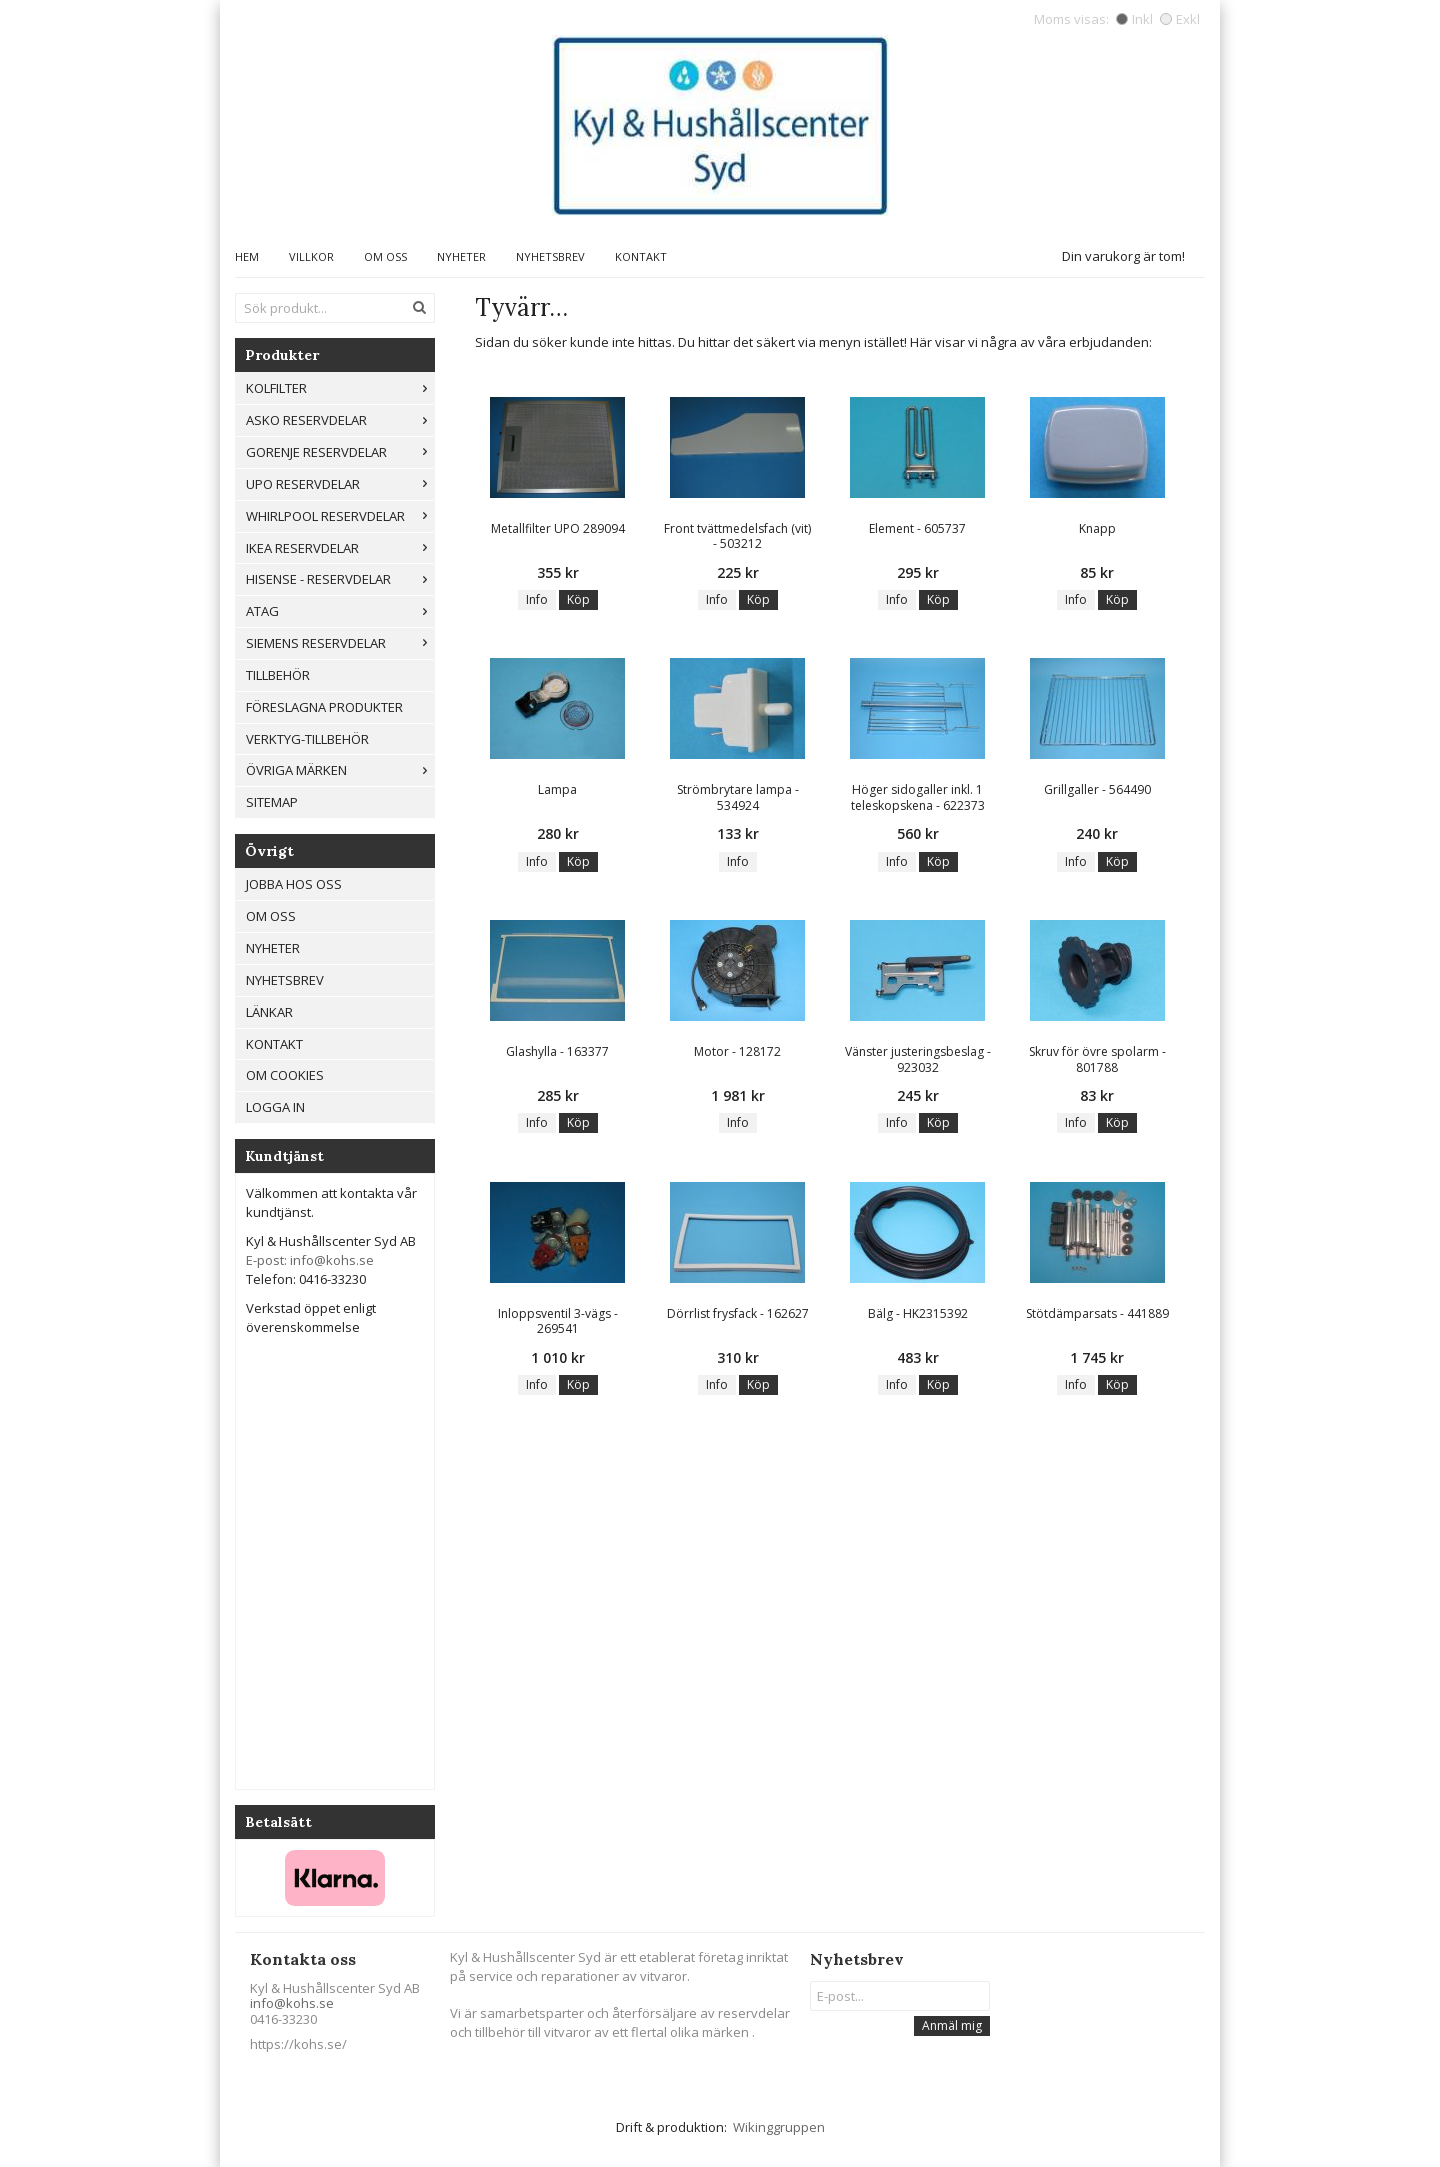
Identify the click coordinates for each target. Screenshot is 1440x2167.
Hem (247, 256)
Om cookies (285, 1075)
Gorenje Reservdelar (340, 452)
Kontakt (641, 256)
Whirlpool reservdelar (340, 516)
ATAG (340, 611)
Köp (578, 599)
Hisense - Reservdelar (340, 579)
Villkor (311, 256)
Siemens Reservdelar (340, 643)
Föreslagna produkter (324, 707)
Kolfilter (340, 388)
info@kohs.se (292, 2003)
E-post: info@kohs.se (310, 1260)
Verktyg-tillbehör (307, 739)
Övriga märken (340, 770)
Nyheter (461, 256)
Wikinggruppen (779, 2127)
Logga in (275, 1107)
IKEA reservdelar (340, 548)
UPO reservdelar (340, 484)
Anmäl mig (952, 2025)
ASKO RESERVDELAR (340, 420)
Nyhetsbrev (550, 256)
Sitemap (272, 802)
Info (537, 599)
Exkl (1180, 19)
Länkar (269, 1012)
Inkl (1134, 19)
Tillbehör (278, 675)
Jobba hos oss (294, 884)
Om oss (385, 256)
